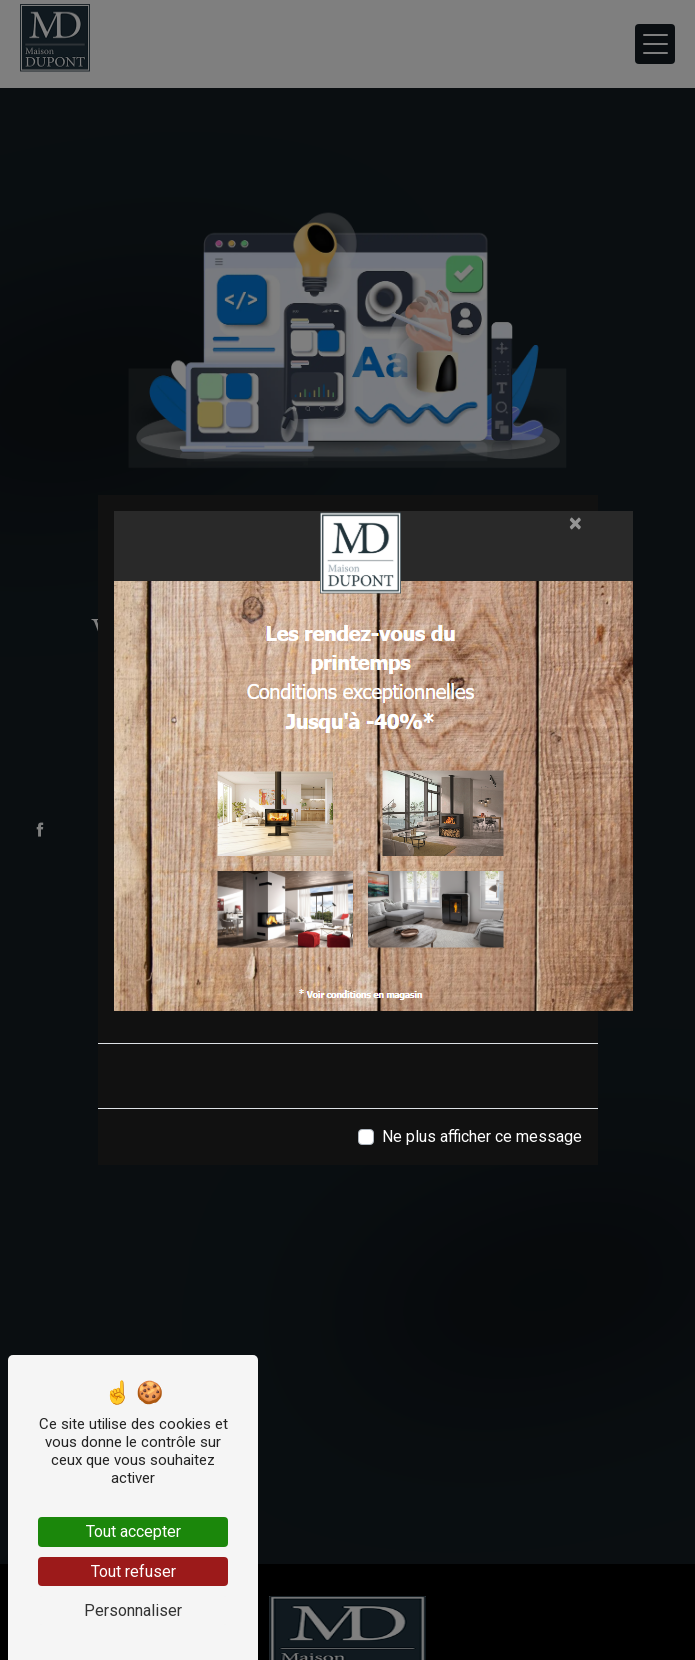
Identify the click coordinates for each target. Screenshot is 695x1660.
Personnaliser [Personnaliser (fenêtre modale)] (133, 1610)
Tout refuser (133, 1571)
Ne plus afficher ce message (482, 1136)
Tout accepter (133, 1531)
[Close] (575, 523)
